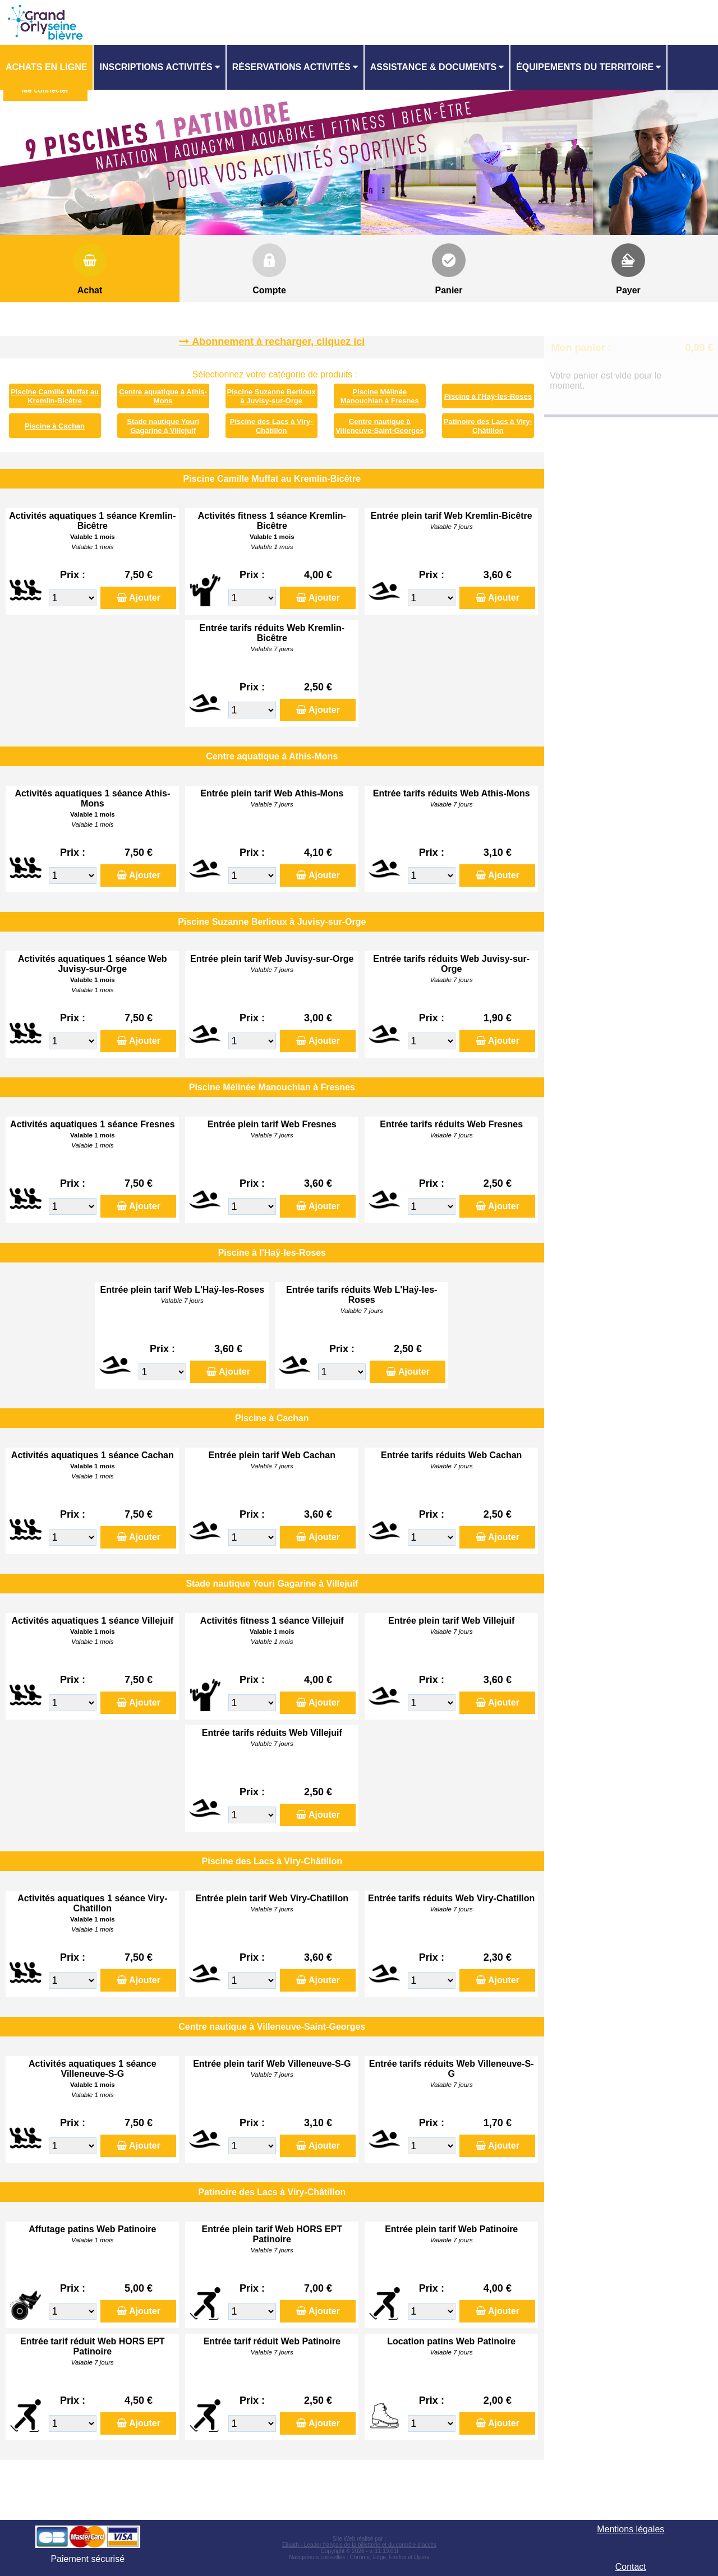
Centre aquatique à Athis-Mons (163, 396)
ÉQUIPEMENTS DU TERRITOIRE (584, 67)
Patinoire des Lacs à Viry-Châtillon (488, 426)
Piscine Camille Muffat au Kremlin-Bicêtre (55, 396)
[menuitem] (47, 67)
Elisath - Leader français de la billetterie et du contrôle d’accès (359, 2545)
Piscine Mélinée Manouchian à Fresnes (379, 396)
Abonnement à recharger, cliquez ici (278, 341)
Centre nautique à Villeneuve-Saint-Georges (379, 426)
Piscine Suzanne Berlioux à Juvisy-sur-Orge (271, 396)
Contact (630, 2567)
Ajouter (144, 597)
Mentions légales (630, 2529)
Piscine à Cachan (55, 426)
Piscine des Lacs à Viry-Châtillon (271, 426)
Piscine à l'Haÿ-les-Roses (488, 396)
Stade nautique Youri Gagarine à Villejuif (163, 426)
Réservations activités (291, 67)
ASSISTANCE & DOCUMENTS (433, 67)
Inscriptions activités (155, 67)
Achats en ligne (46, 67)
